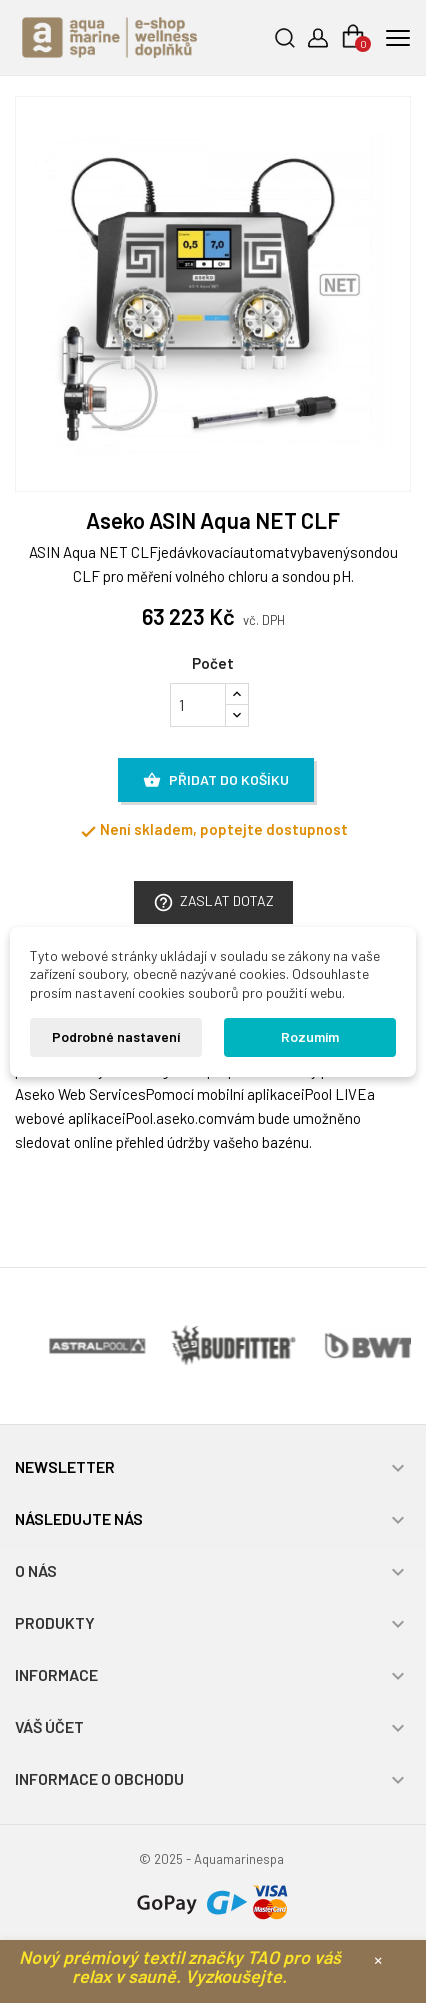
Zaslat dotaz (213, 902)
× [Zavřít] (378, 1959)
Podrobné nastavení (116, 1036)
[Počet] (198, 705)
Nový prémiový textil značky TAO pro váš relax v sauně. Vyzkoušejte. (180, 1967)
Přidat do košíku (216, 781)
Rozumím (310, 1036)
